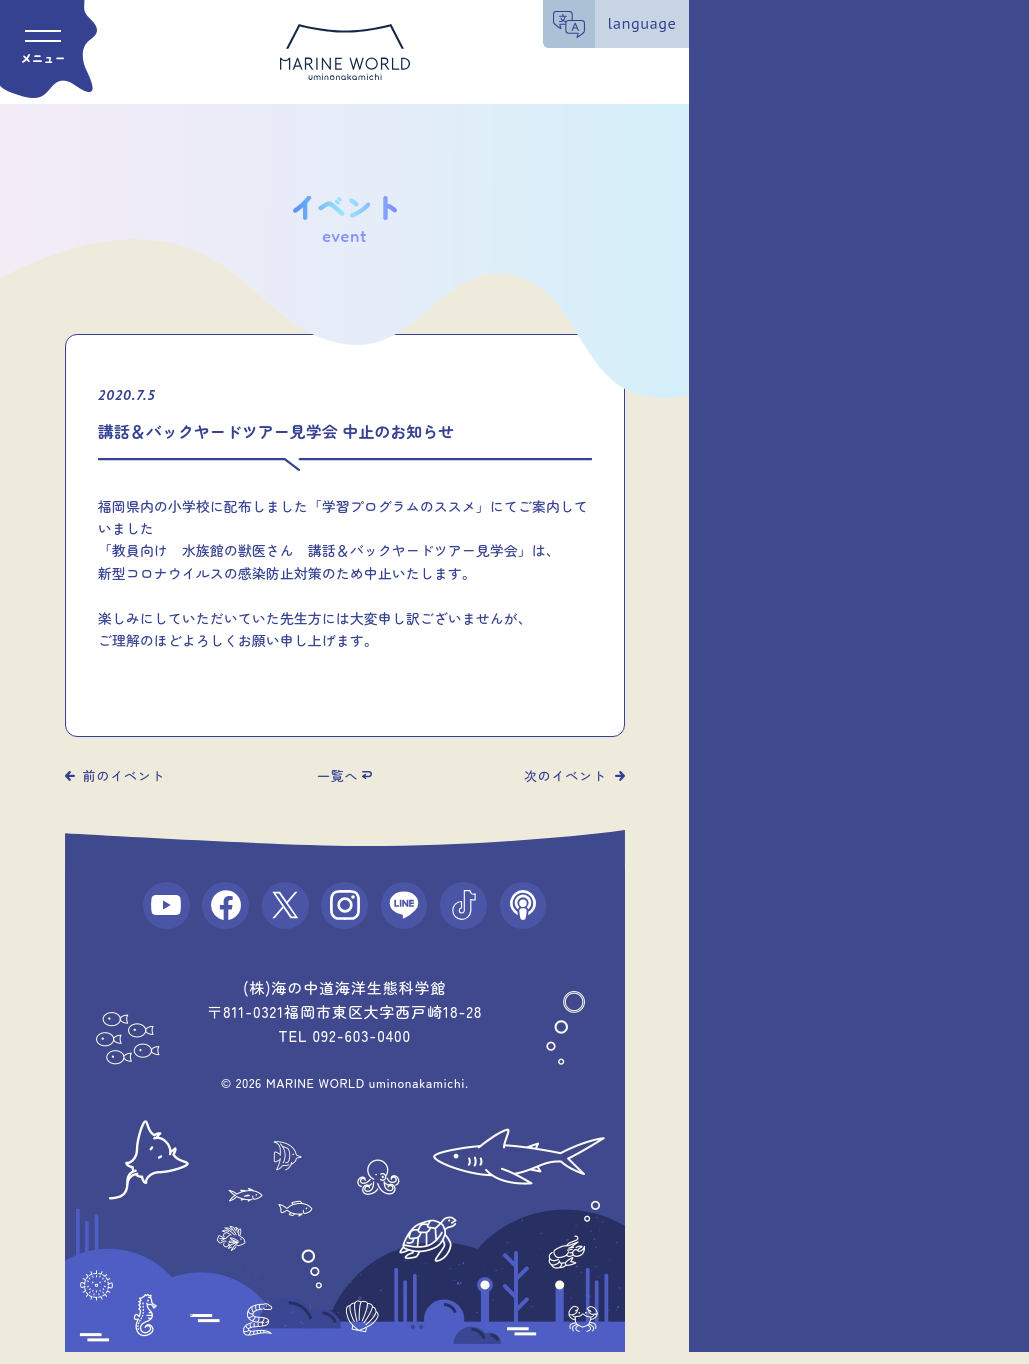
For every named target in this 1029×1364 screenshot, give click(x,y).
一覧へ (337, 775)
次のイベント (565, 775)
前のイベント (124, 775)
